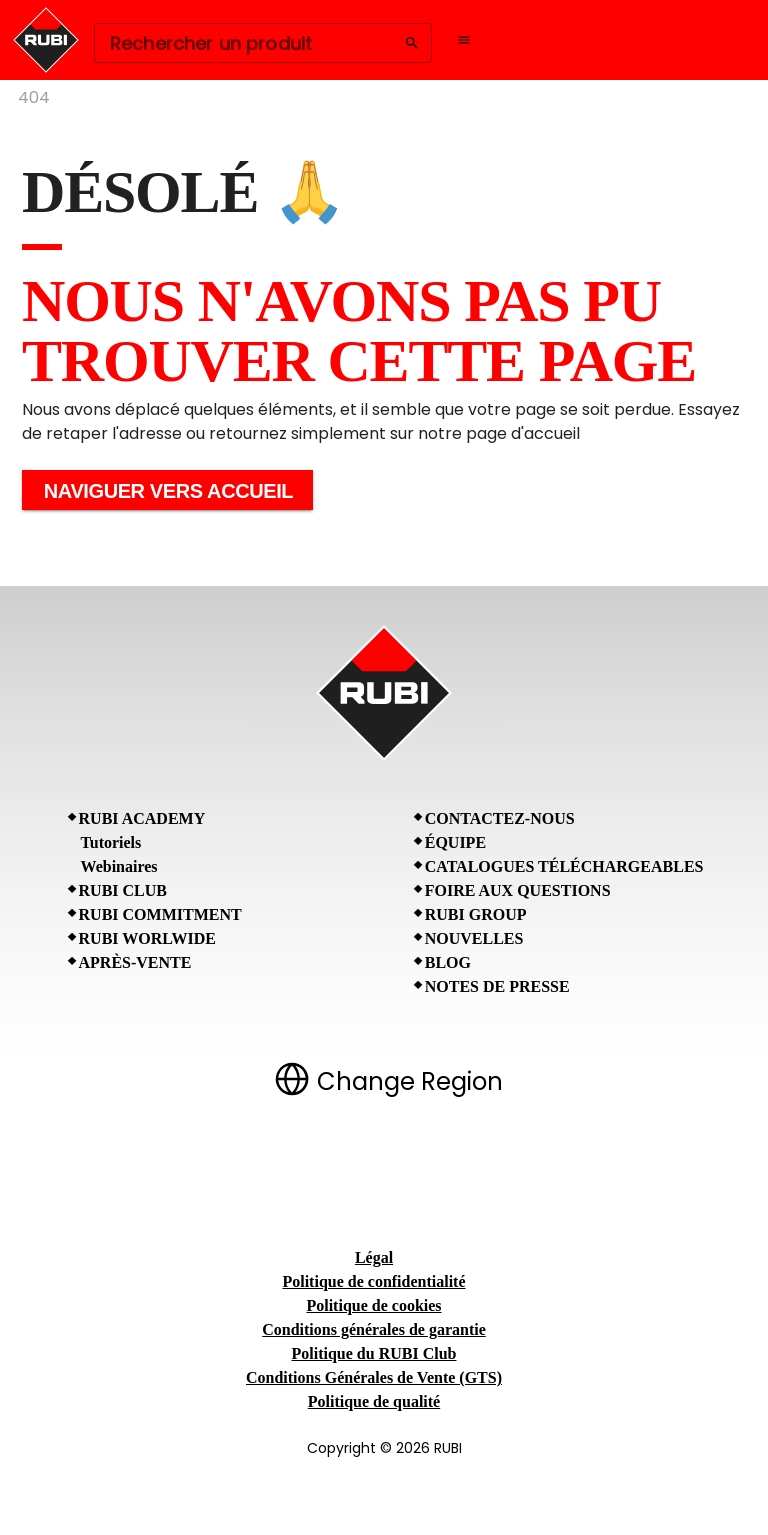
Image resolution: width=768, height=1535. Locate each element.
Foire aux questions (518, 890)
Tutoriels (111, 842)
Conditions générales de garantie (374, 1329)
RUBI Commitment (160, 914)
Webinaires (119, 866)
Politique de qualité (374, 1401)
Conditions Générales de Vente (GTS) (374, 1377)
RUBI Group (476, 914)
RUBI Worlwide (147, 938)
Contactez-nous (500, 818)
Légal (374, 1257)
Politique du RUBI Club (374, 1353)
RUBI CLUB (123, 890)
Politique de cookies (373, 1305)
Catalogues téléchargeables (564, 866)
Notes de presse (497, 986)
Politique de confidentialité (373, 1281)
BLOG (448, 962)
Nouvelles (474, 938)
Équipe (455, 842)
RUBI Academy (142, 818)
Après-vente (135, 962)
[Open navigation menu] (464, 40)
